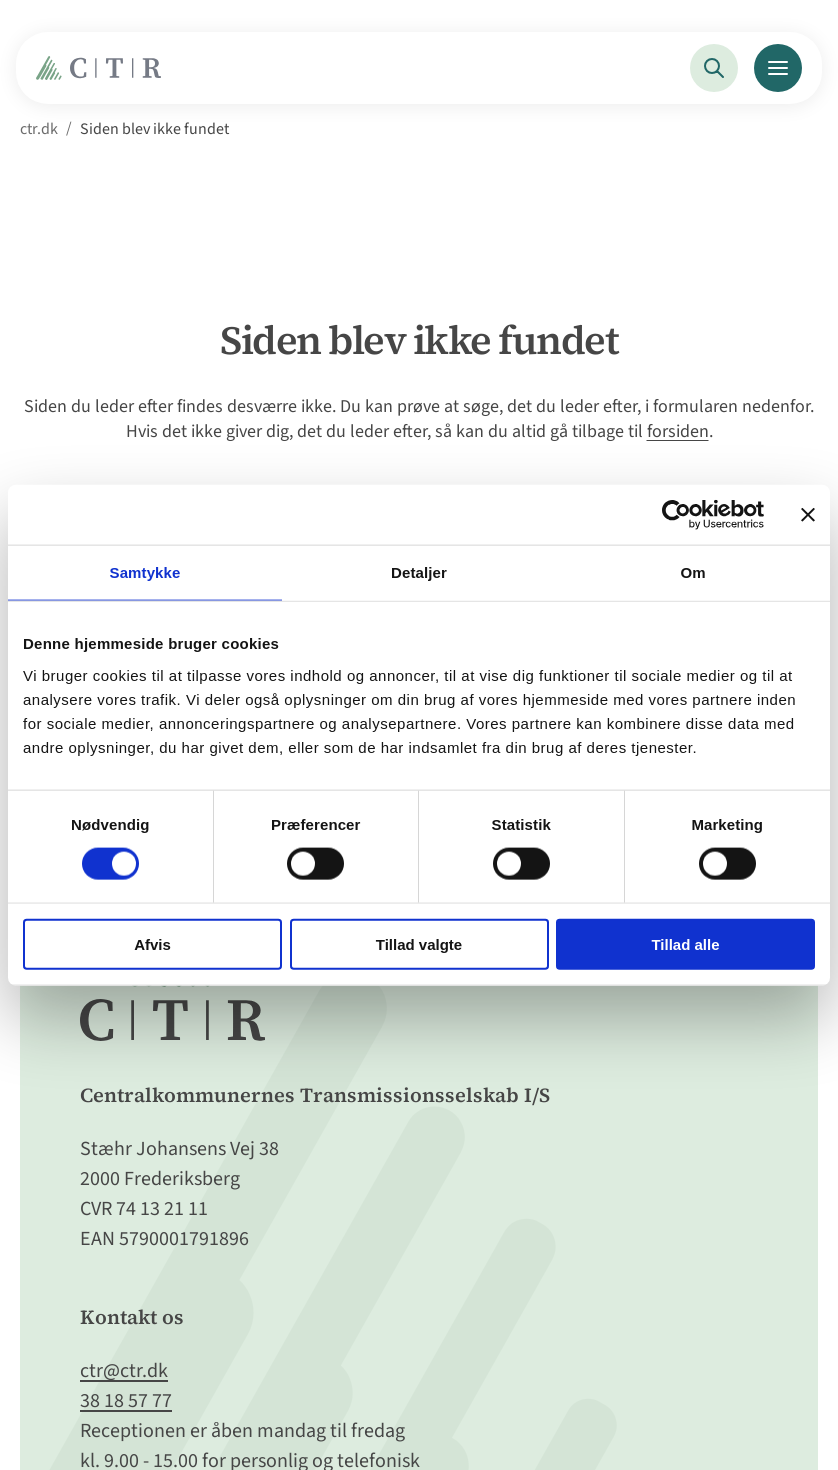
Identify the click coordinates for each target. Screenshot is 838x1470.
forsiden (678, 431)
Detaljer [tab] (419, 572)
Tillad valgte (419, 943)
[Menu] (778, 68)
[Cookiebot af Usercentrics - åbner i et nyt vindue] (676, 515)
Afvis (152, 943)
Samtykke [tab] (145, 572)
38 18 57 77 (126, 1401)
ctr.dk (39, 129)
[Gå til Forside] (104, 74)
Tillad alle (685, 943)
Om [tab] (692, 572)
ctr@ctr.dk (124, 1371)
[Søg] (714, 68)
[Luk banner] (808, 515)
